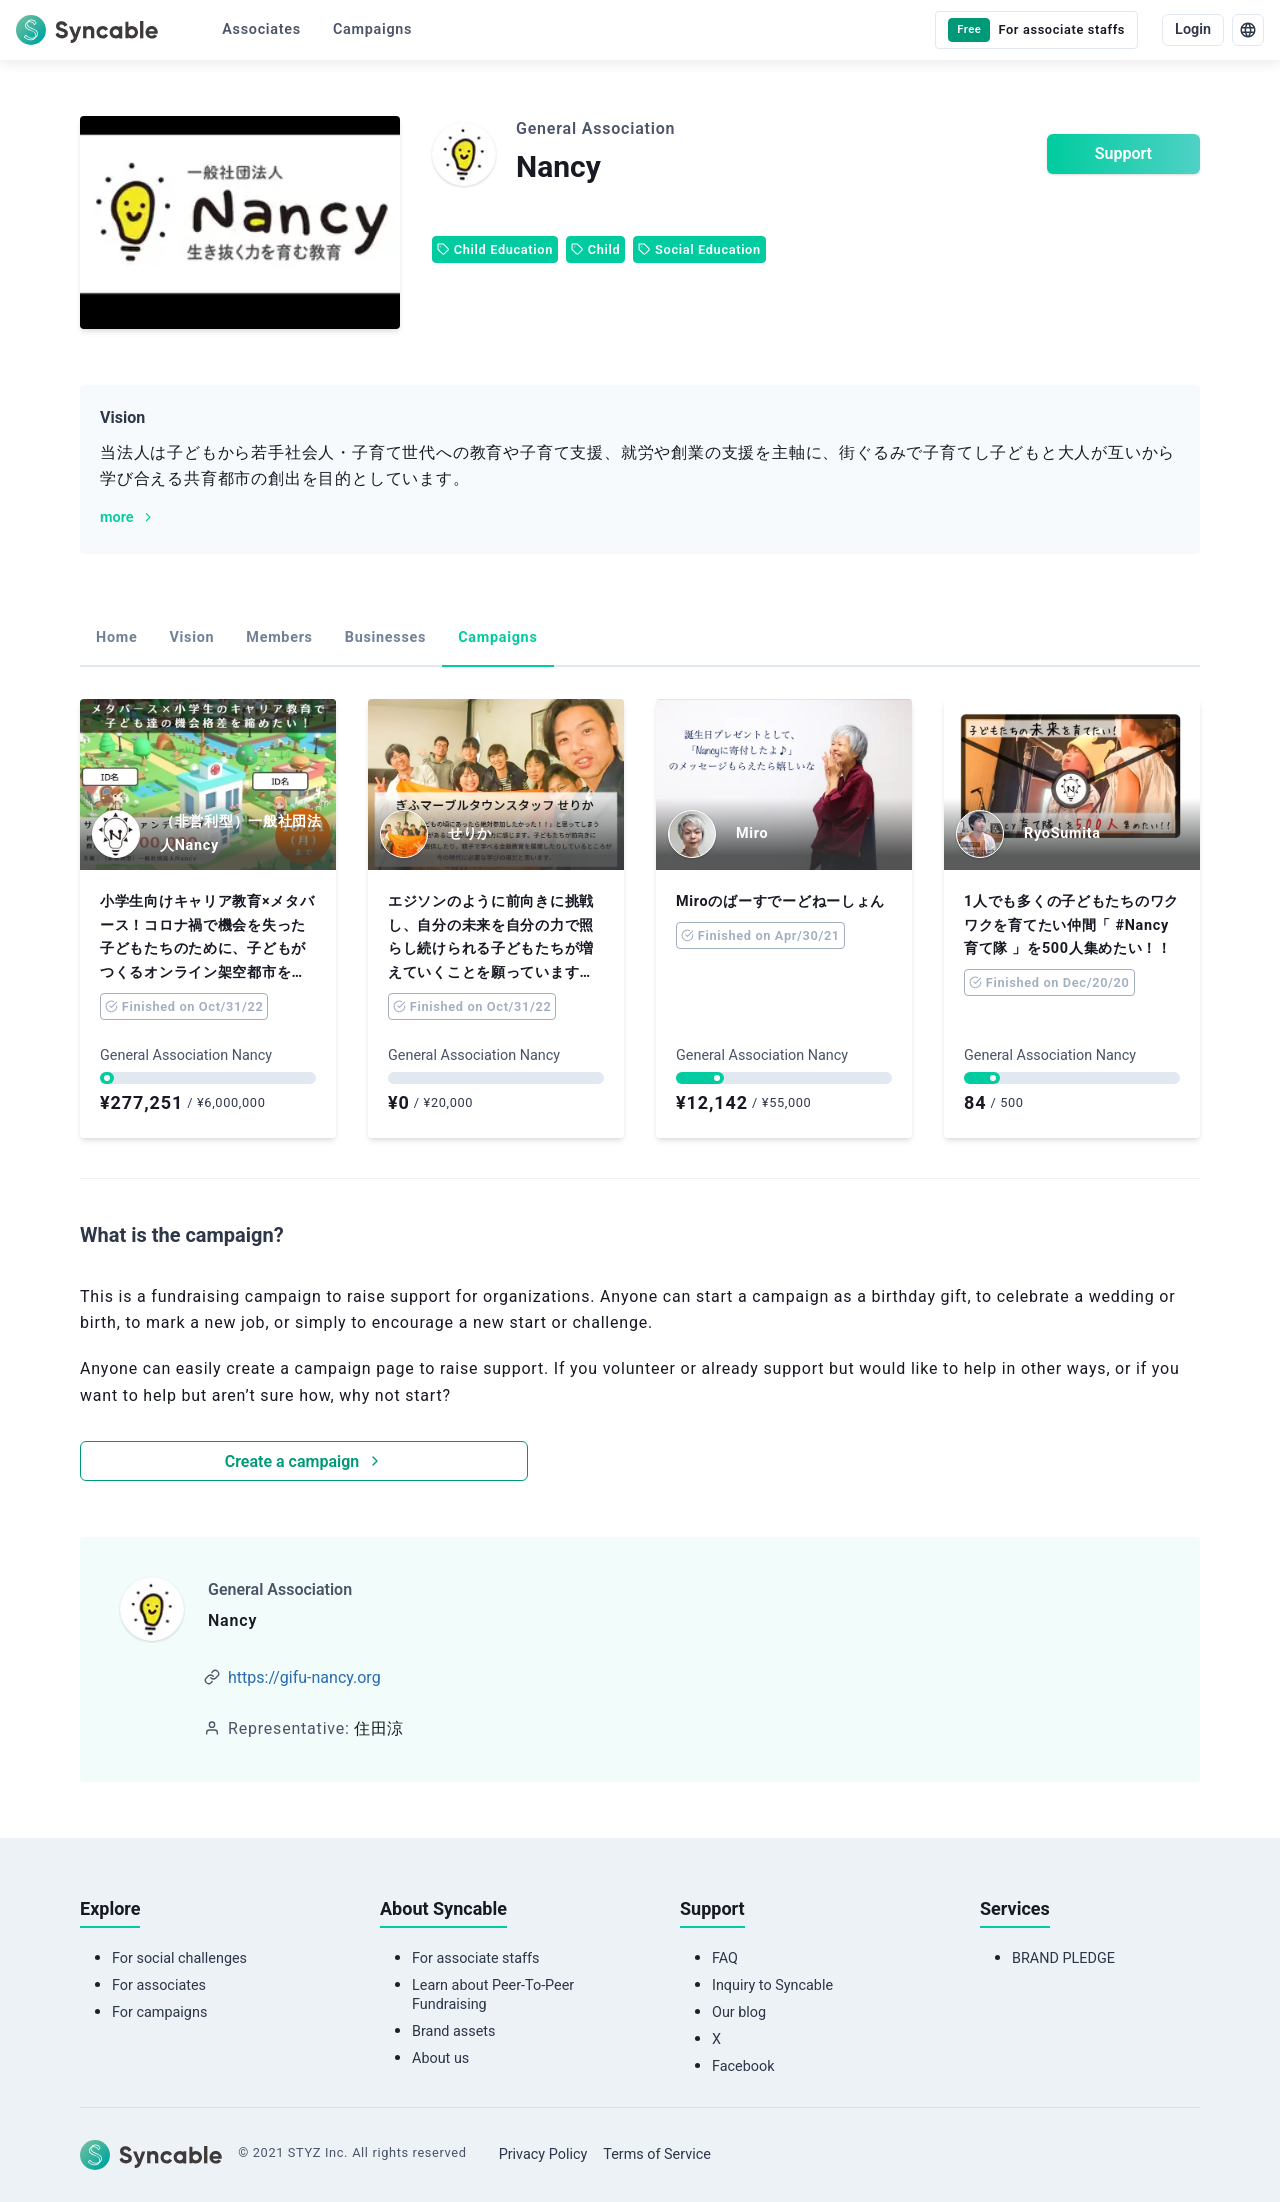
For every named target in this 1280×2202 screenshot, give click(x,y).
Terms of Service (657, 2154)
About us (440, 2058)
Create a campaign (304, 1461)
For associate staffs (476, 1958)
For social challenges (179, 1958)
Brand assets (453, 2031)
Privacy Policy (543, 2154)
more (128, 517)
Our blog (739, 2012)
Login (1193, 29)
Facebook (743, 2066)
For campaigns (159, 2012)
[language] (1248, 30)
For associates (159, 1985)
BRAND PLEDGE (1063, 1958)
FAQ (725, 1958)
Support (1123, 153)
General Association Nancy (186, 1055)
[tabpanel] (640, 1090)
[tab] (116, 639)
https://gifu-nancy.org (304, 1677)
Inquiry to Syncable (772, 1985)
